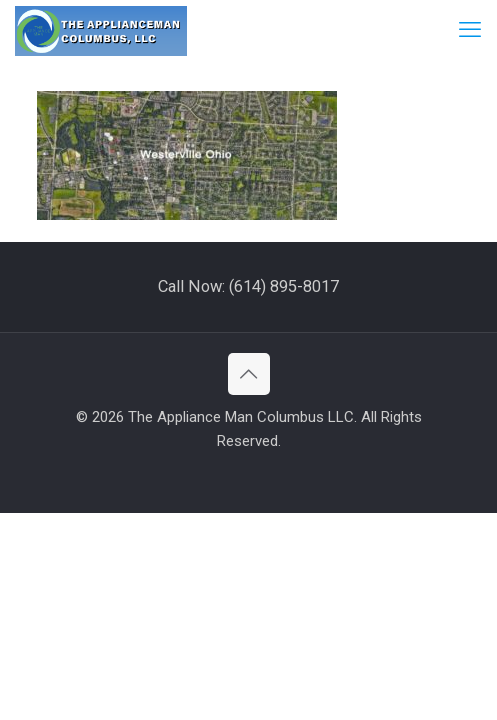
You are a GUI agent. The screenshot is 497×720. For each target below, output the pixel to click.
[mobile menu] (470, 30)
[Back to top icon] (249, 374)
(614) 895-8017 (284, 286)
